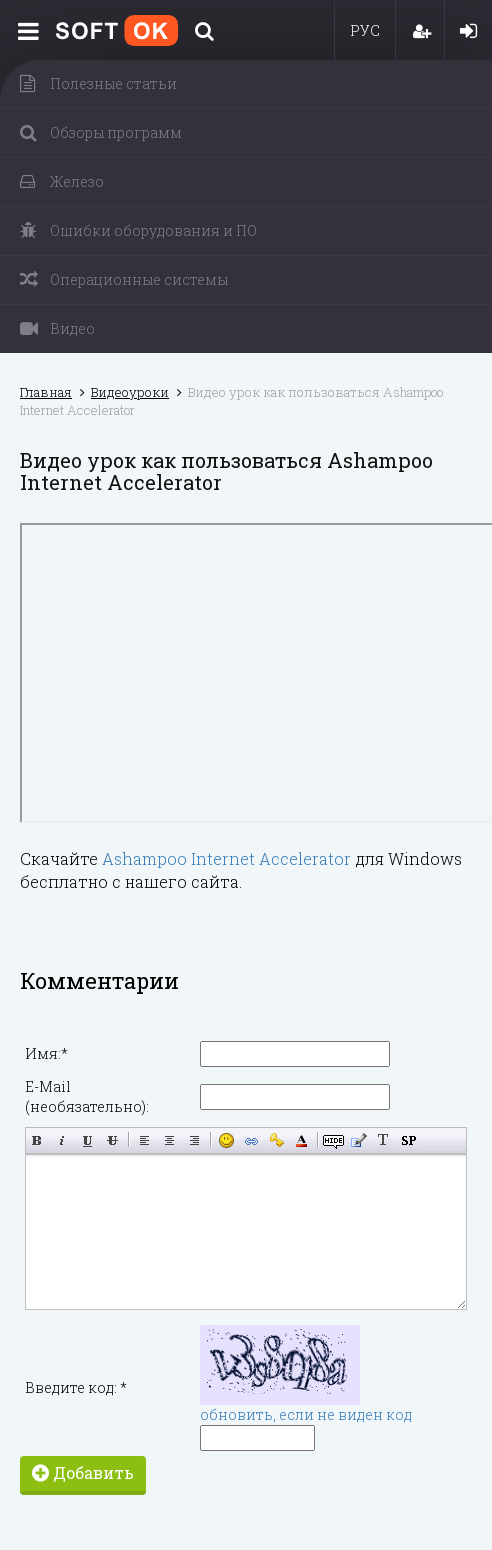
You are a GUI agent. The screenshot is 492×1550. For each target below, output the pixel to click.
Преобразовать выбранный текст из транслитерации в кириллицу (383, 1140)
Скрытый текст (333, 1140)
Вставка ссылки (251, 1140)
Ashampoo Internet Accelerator (226, 858)
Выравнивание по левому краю (144, 1140)
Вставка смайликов (226, 1140)
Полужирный (37, 1140)
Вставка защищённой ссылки (276, 1140)
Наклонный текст (62, 1140)
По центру (169, 1140)
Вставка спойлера (408, 1140)
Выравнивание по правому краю (194, 1140)
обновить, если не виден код (306, 1414)
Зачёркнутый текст (112, 1140)
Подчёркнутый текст (87, 1140)
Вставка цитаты (358, 1140)
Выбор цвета (301, 1140)
